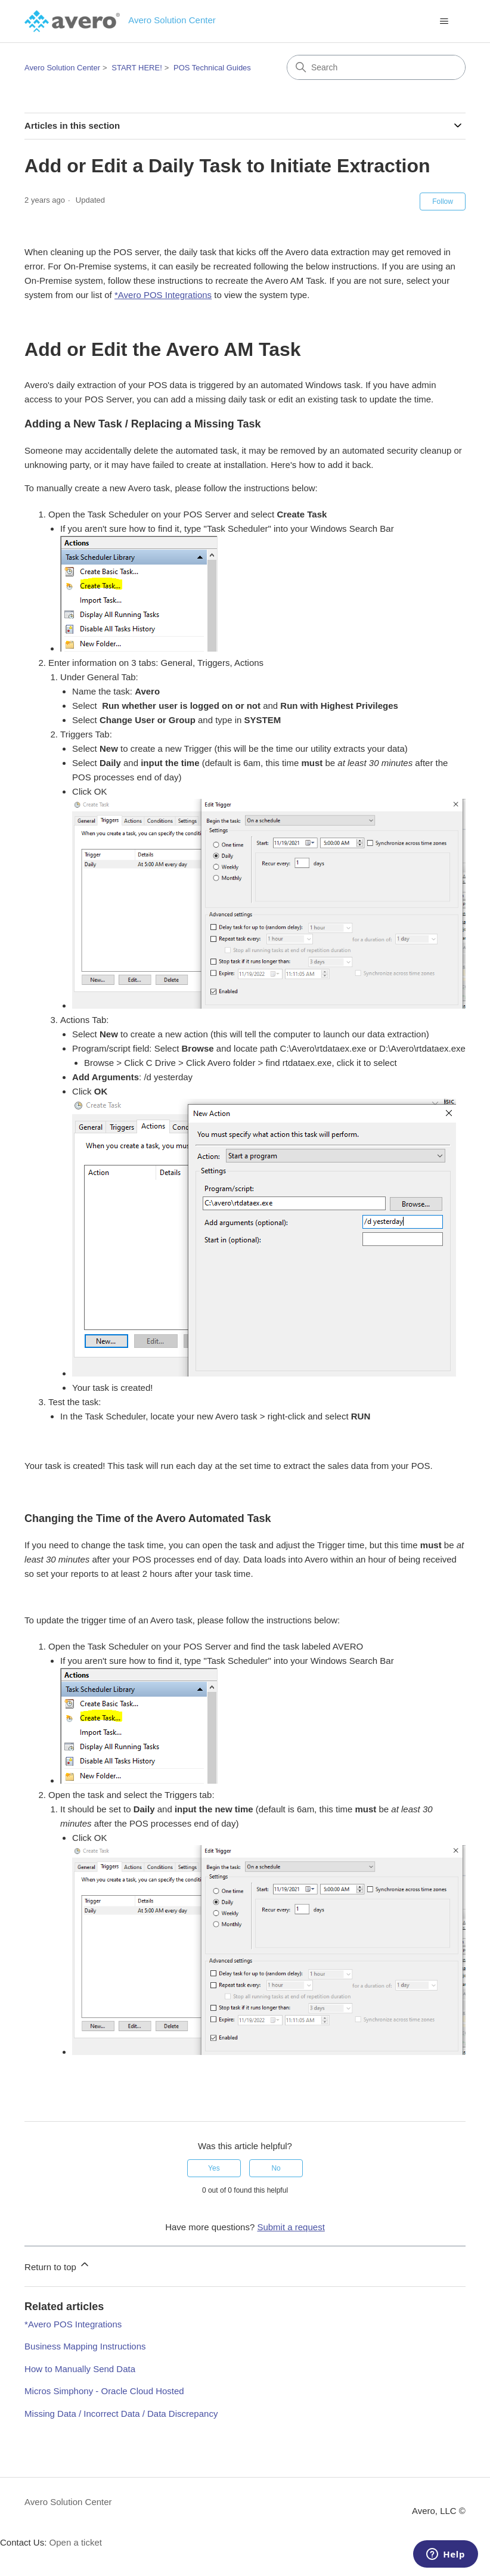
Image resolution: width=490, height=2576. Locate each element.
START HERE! (136, 67)
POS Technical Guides (212, 67)
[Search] (376, 67)
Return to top (57, 2265)
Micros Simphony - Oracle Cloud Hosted (104, 2391)
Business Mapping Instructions (84, 2346)
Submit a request (290, 2227)
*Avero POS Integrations (163, 295)
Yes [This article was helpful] (214, 2168)
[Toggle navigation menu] (444, 21)
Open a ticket (75, 2542)
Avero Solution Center (62, 67)
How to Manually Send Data (79, 2369)
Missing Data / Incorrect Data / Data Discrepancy (121, 2413)
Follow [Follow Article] (442, 201)
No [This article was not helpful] (275, 2168)
